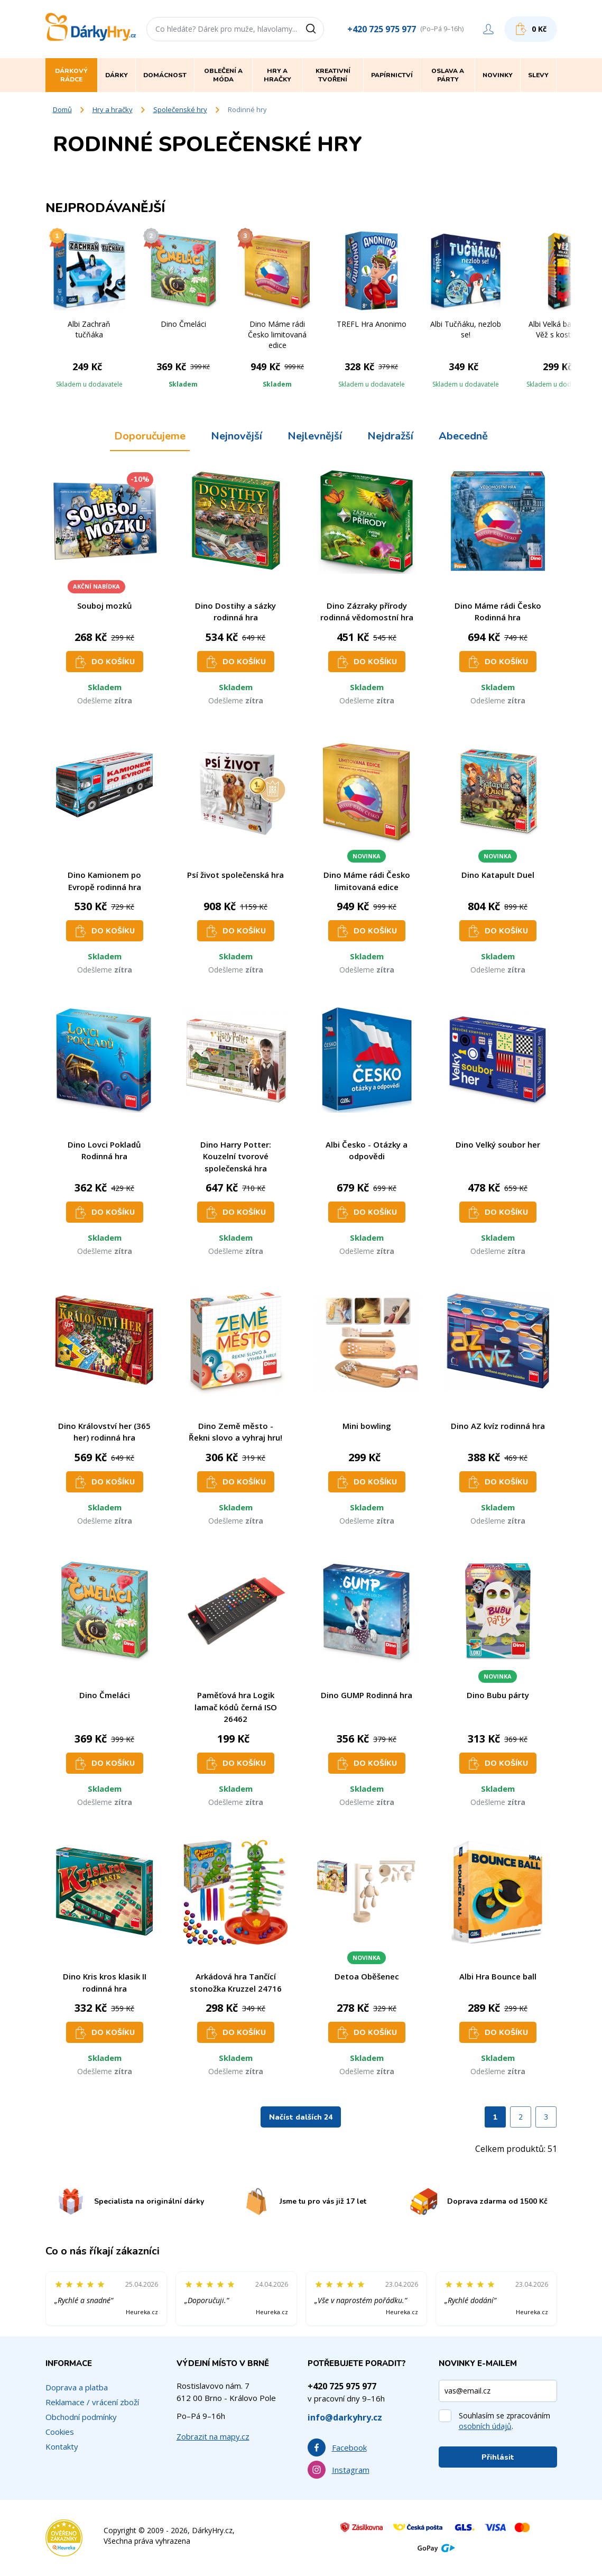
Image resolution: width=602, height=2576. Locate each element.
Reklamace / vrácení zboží (92, 2402)
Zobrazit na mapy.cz (213, 2436)
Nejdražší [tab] (390, 436)
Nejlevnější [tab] (315, 436)
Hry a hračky (112, 109)
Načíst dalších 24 (300, 2117)
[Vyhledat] (314, 29)
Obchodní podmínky (81, 2417)
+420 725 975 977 (381, 29)
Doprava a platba (76, 2387)
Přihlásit (497, 2457)
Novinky (498, 75)
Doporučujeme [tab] (150, 436)
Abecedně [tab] (463, 436)
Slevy (538, 75)
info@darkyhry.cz (345, 2417)
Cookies (59, 2431)
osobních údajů (485, 2426)
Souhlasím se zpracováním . (504, 2420)
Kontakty (61, 2446)
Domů (62, 109)
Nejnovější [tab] (236, 436)
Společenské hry (180, 109)
